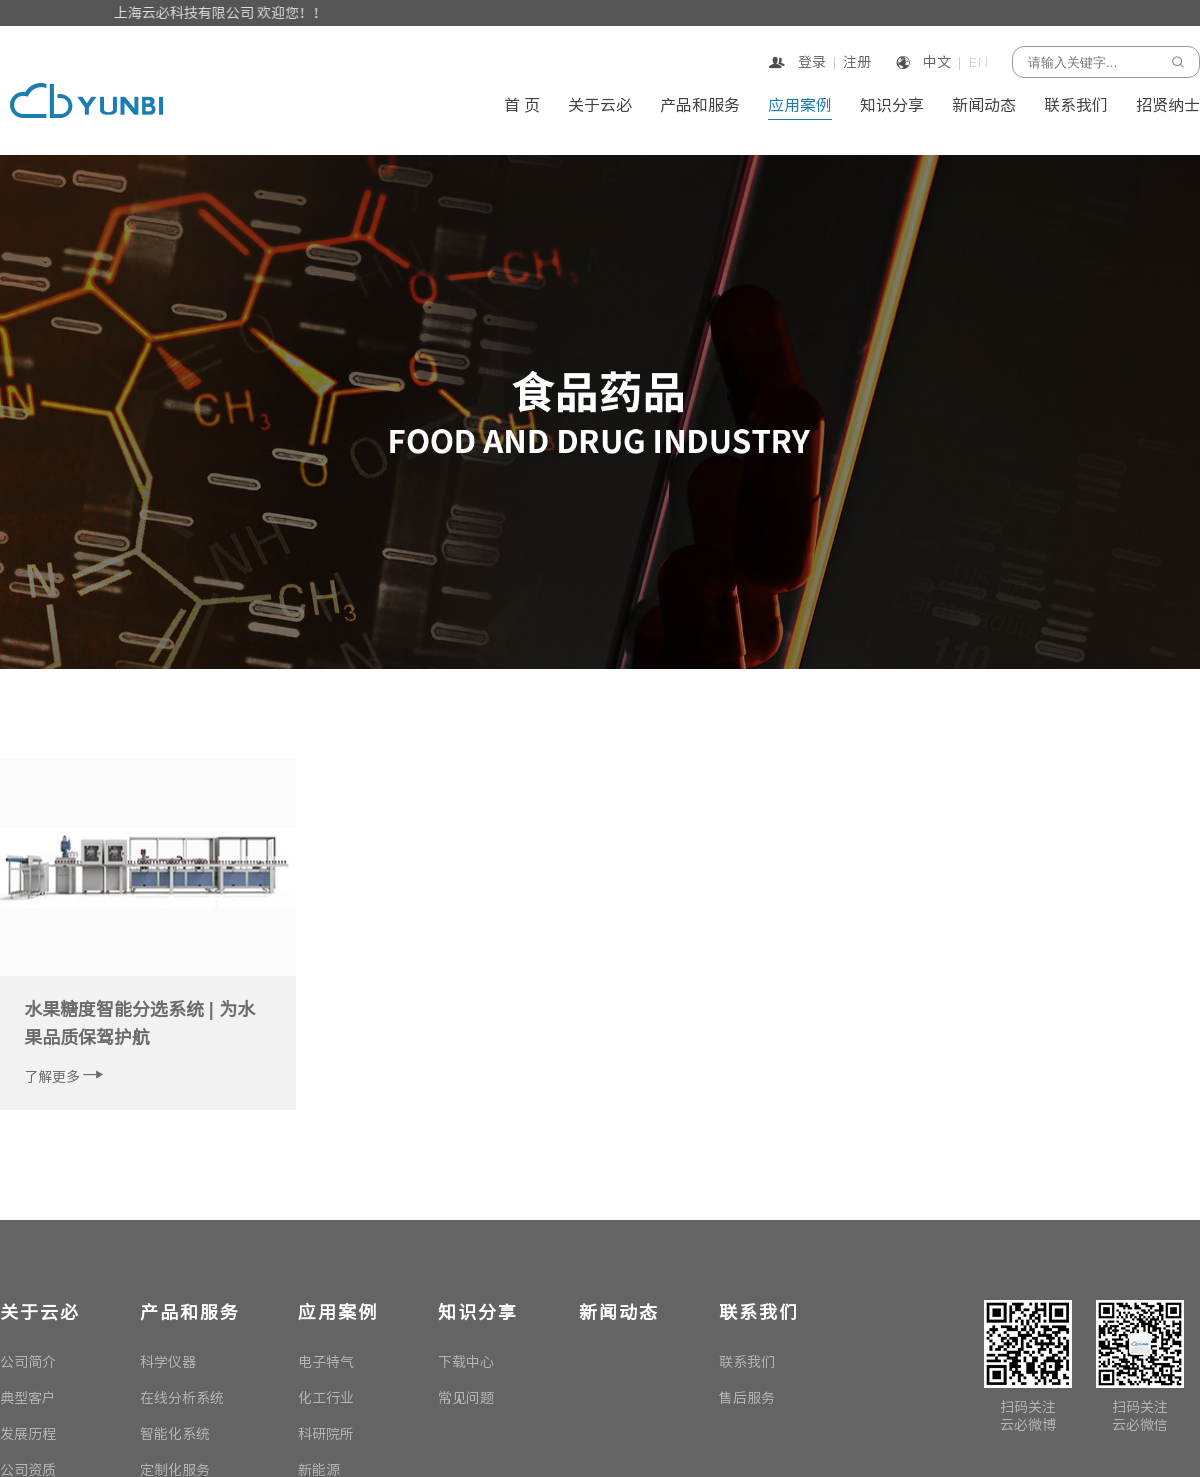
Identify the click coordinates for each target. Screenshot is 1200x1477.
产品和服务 (700, 105)
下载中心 (466, 1362)
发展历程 (28, 1434)
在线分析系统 (182, 1398)
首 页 (522, 105)
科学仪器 (168, 1362)
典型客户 (28, 1398)
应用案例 (800, 105)
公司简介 (28, 1362)
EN (978, 62)
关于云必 (600, 105)
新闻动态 (984, 105)
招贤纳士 (1168, 105)
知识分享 (892, 105)
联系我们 (1076, 105)
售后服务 (747, 1398)
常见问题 (466, 1398)
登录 (810, 62)
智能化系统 (175, 1434)
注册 (857, 62)
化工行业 (326, 1398)
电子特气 (326, 1362)
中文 (937, 62)
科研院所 (326, 1434)
